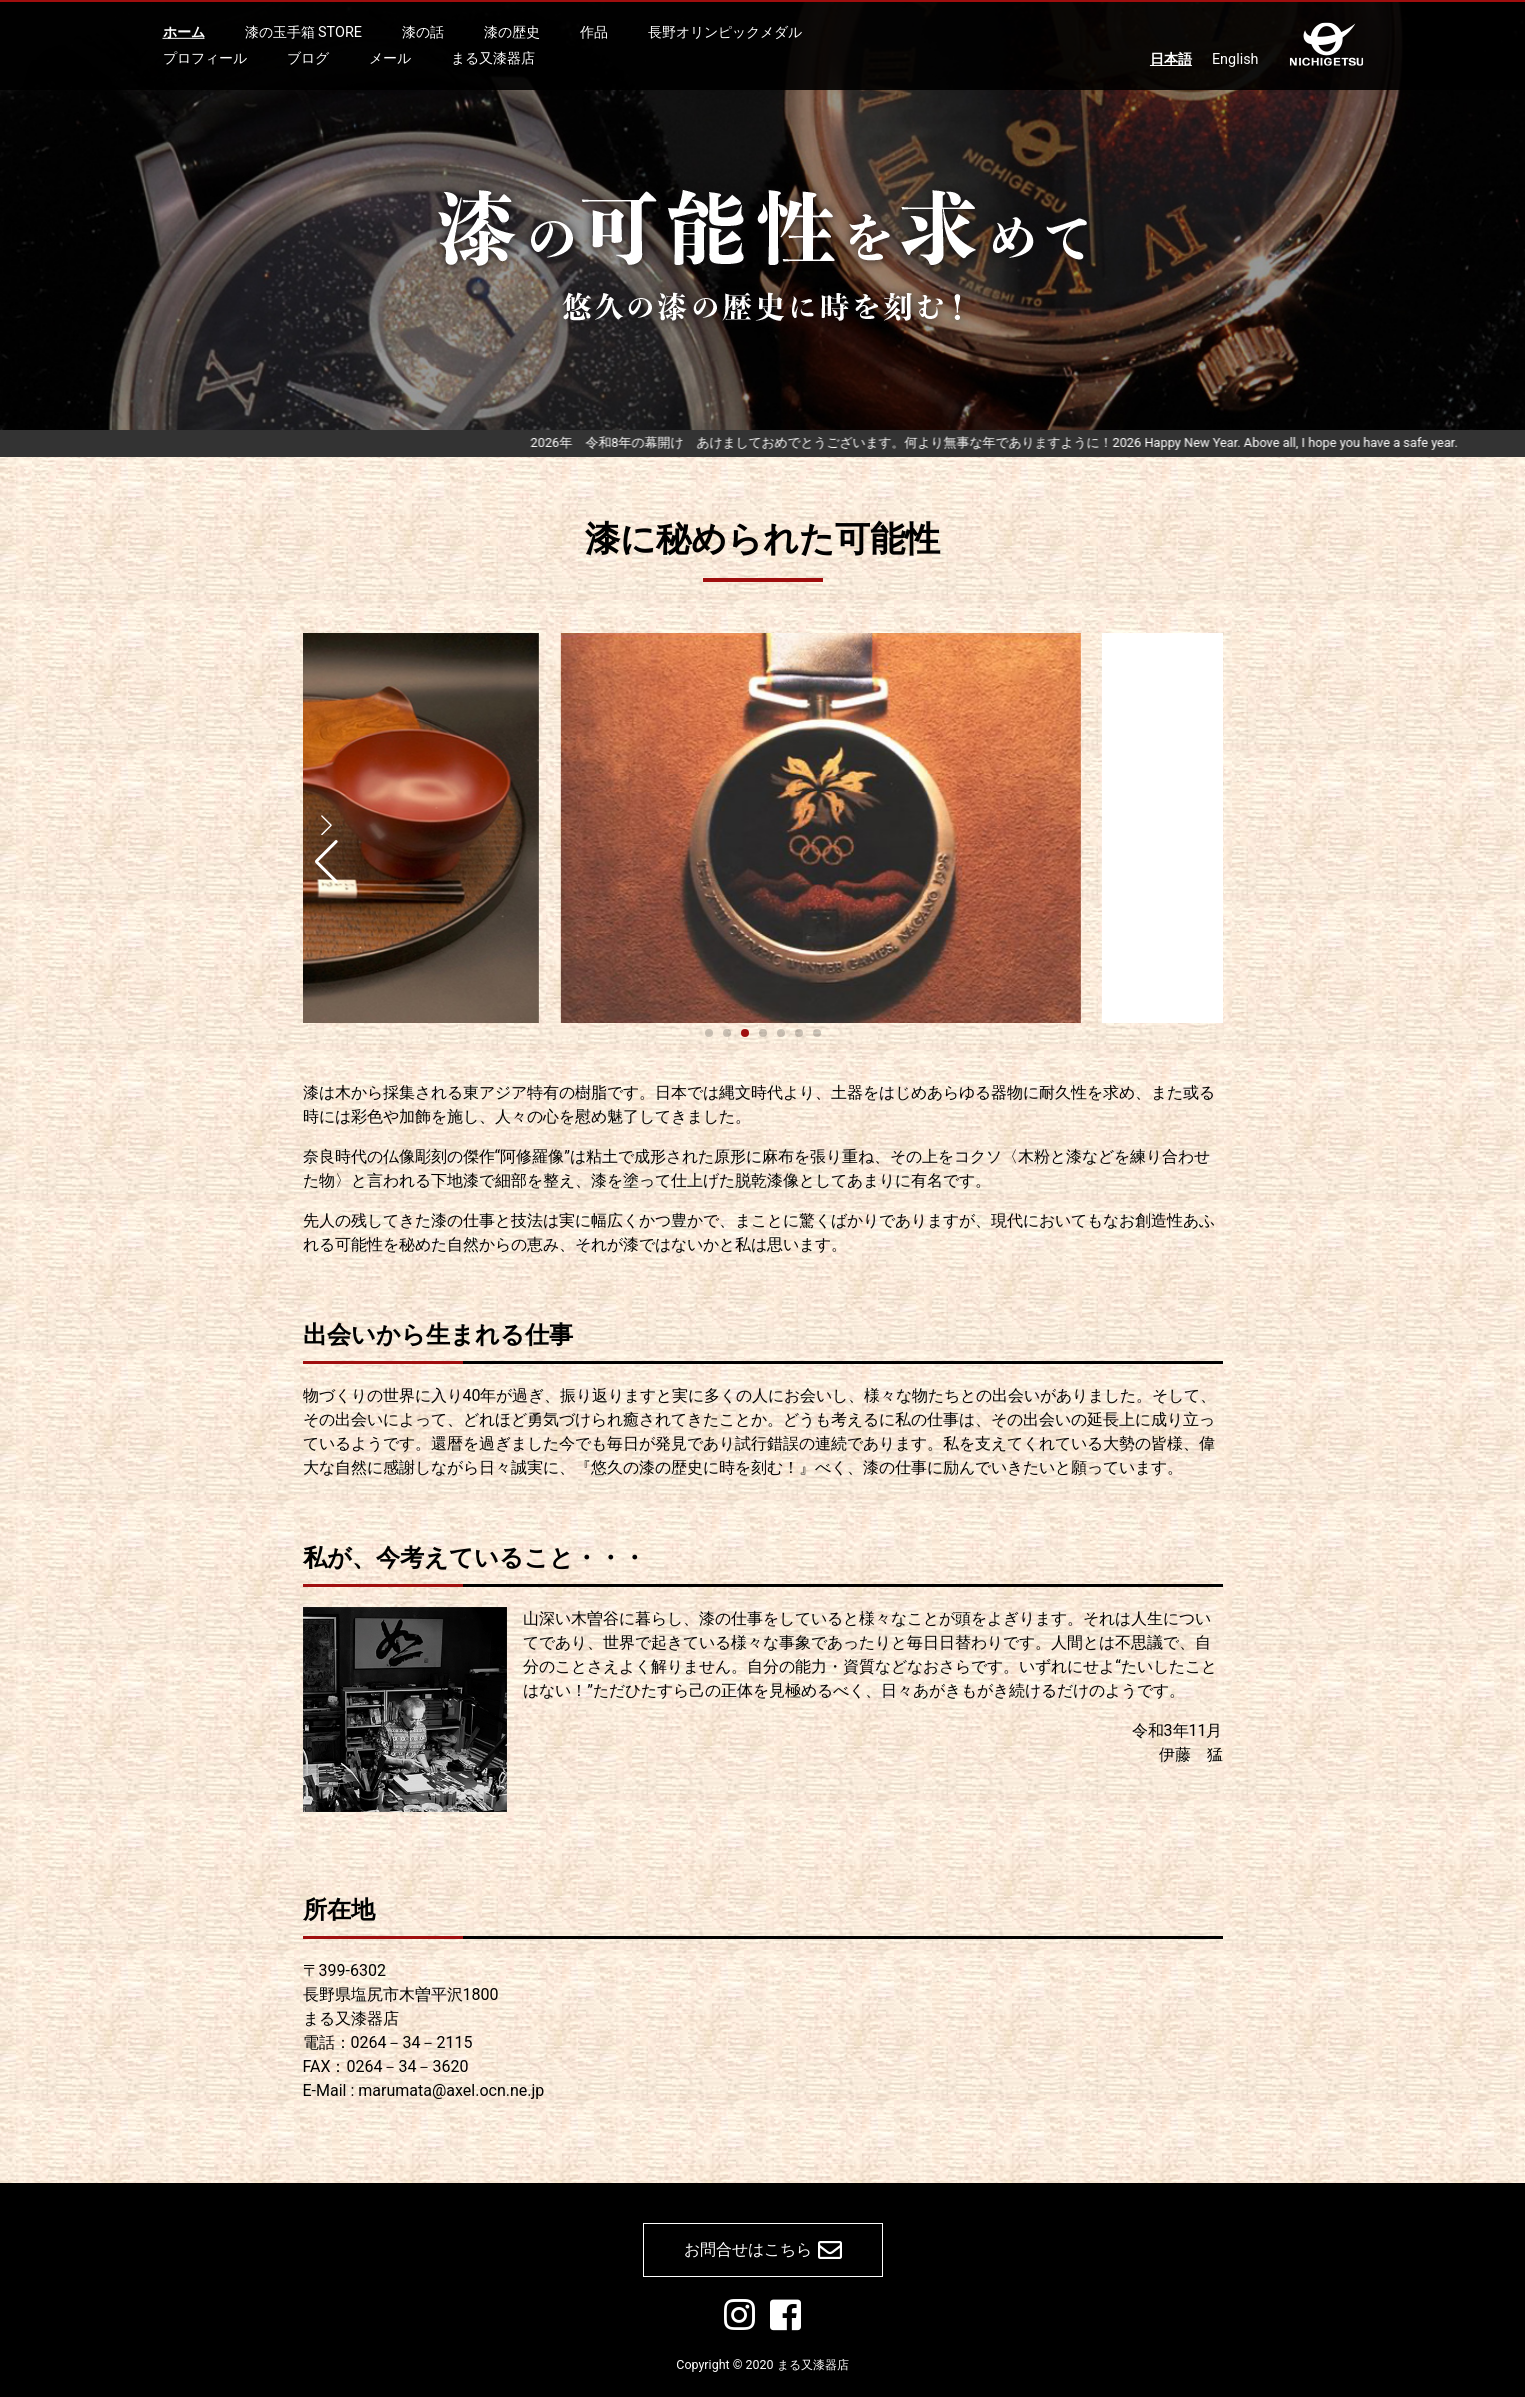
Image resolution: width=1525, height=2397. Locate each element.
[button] (326, 837)
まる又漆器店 (493, 57)
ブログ (308, 57)
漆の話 (423, 33)
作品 (594, 32)
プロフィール (205, 57)
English (1235, 59)
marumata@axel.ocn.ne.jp (451, 2090)
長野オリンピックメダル (725, 32)
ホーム (184, 32)
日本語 (1171, 59)
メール (390, 57)
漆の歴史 (512, 32)
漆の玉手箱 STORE (303, 32)
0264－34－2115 (412, 2042)
